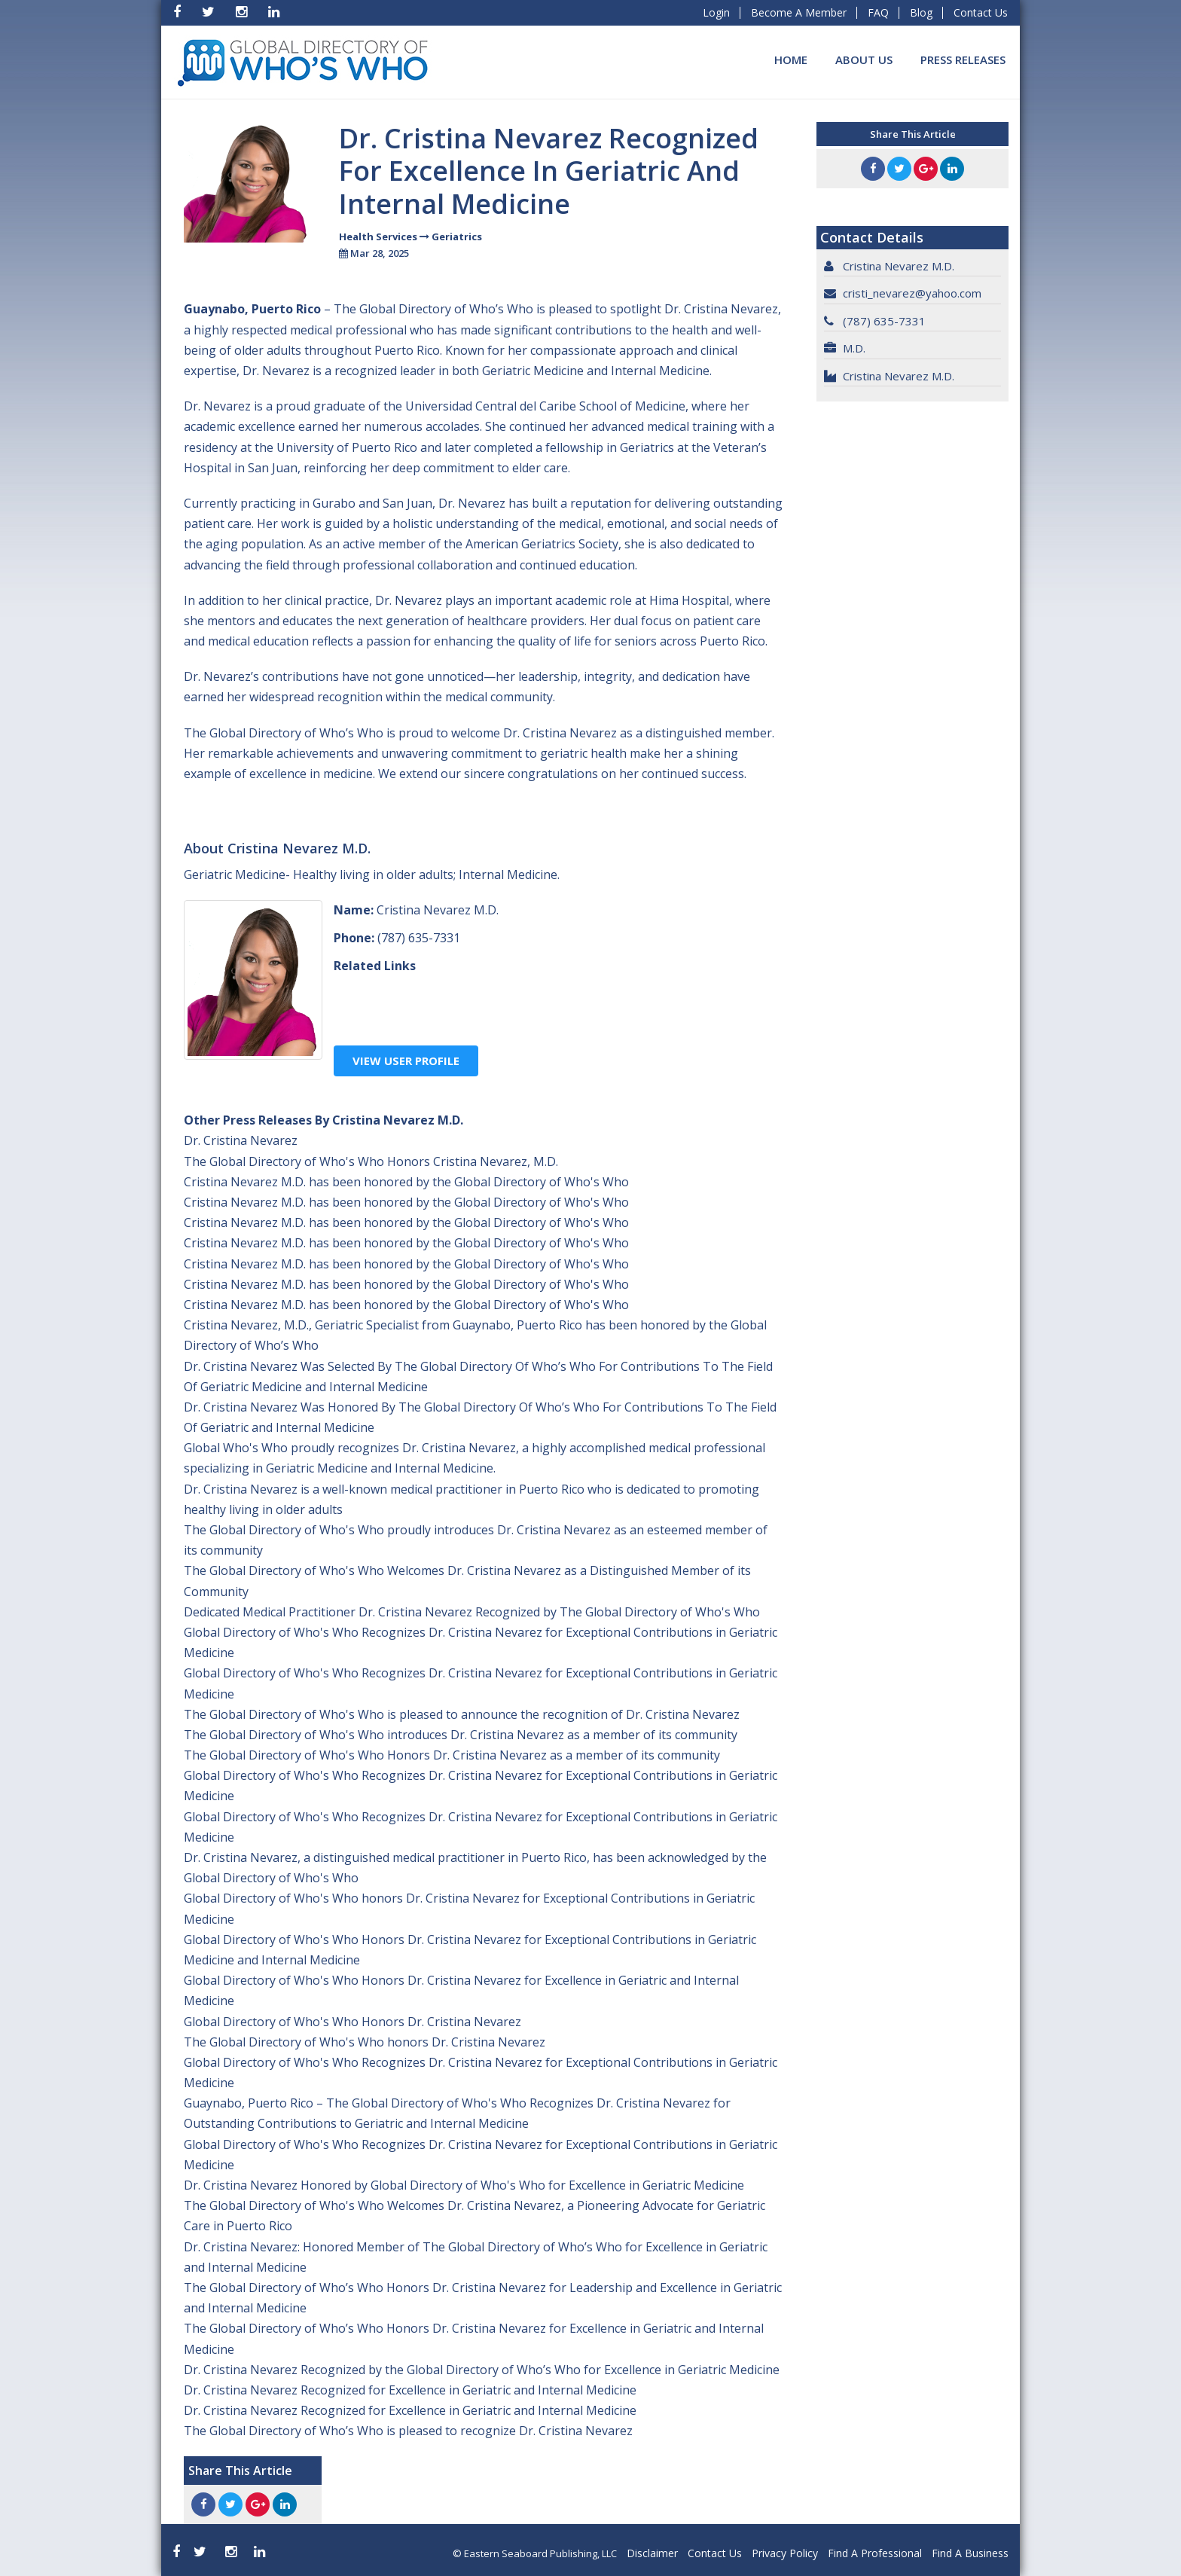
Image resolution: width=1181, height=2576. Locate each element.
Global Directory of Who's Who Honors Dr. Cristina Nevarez (352, 2021)
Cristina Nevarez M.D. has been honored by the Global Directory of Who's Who (406, 1182)
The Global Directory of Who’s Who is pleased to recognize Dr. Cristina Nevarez (408, 2430)
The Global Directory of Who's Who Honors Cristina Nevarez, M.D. (371, 1161)
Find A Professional (875, 2553)
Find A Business (970, 2553)
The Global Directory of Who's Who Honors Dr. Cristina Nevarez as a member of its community (452, 1755)
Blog (921, 12)
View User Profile (405, 1060)
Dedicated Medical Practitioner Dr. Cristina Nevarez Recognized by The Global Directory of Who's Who (472, 1612)
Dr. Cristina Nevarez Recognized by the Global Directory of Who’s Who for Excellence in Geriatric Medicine (482, 2369)
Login (716, 12)
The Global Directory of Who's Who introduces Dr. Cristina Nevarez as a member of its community (460, 1734)
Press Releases (963, 59)
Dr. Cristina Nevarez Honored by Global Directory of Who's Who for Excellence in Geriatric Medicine (464, 2185)
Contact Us (981, 12)
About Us (864, 59)
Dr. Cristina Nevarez (241, 1140)
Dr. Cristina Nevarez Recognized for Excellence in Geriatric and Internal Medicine (410, 2390)
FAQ (878, 12)
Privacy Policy (785, 2553)
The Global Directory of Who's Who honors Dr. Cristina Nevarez (364, 2042)
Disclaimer (652, 2553)
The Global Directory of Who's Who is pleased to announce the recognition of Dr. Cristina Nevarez (462, 1714)
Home (790, 59)
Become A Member (799, 12)
